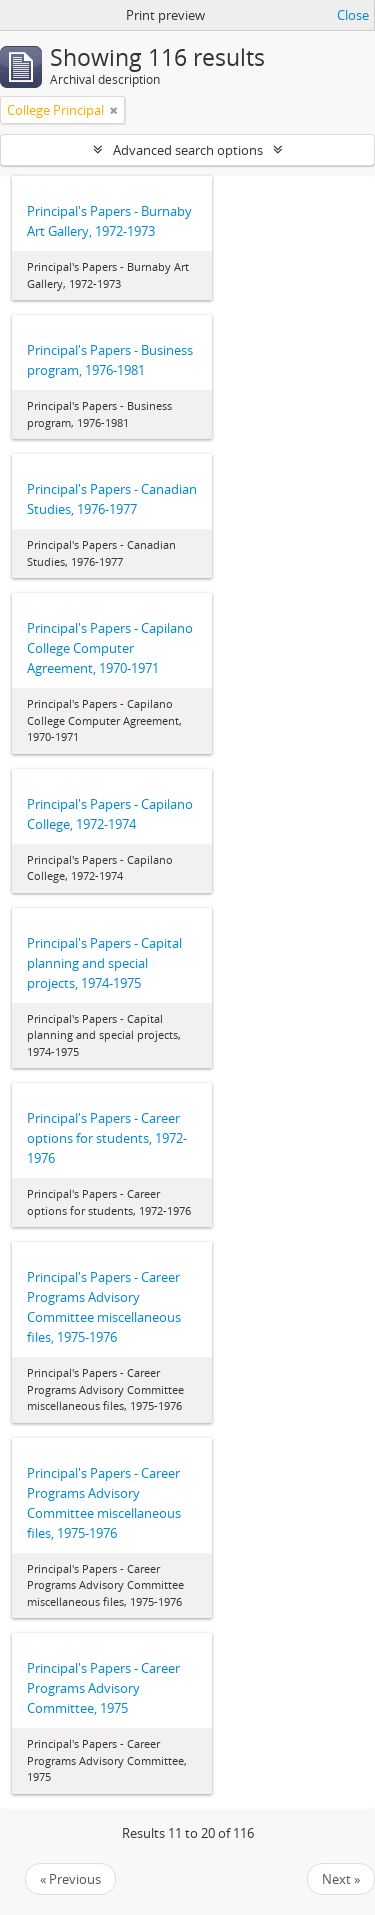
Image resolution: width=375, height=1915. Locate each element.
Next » (341, 1879)
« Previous (70, 1879)
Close (353, 15)
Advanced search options (188, 150)
